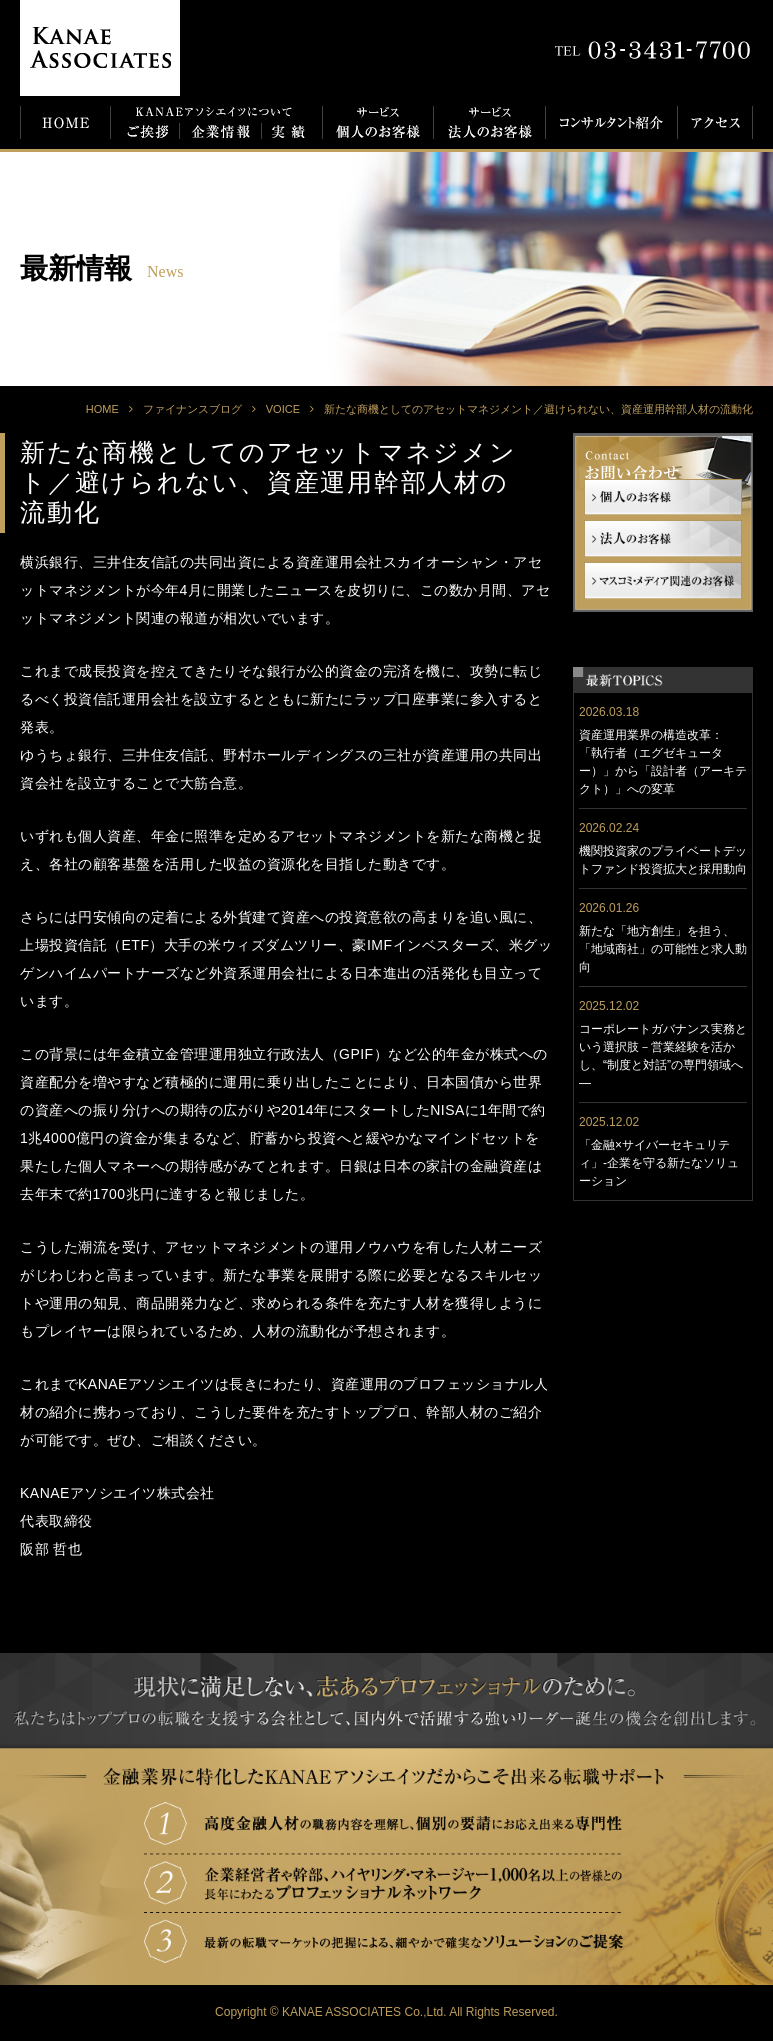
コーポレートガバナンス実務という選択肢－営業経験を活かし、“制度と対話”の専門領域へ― (663, 1056)
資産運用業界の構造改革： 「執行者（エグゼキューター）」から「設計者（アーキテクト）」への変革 (663, 762)
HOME (102, 409)
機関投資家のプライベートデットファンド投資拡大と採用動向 (663, 860)
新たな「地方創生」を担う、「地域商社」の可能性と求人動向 (663, 949)
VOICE (283, 409)
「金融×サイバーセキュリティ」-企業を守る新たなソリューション (659, 1163)
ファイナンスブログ (192, 409)
